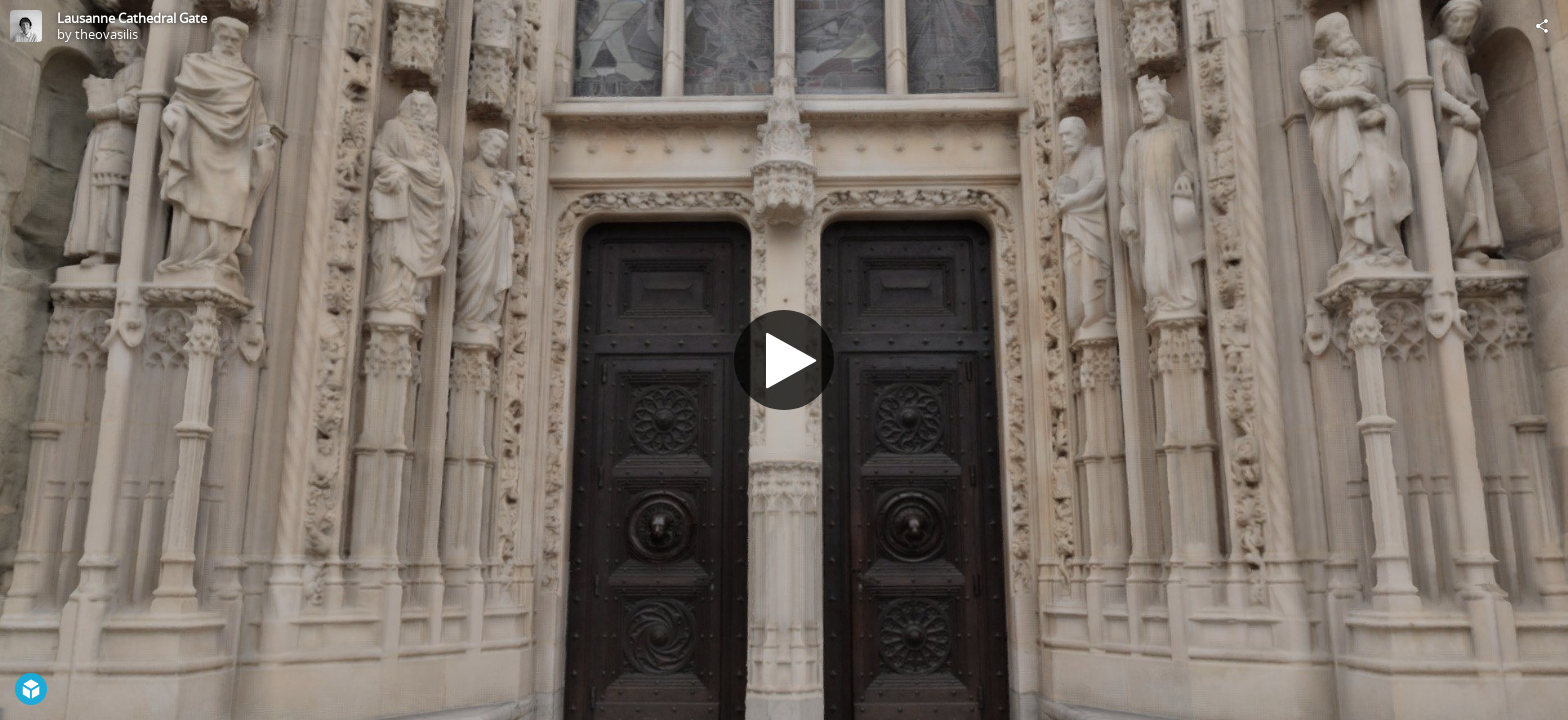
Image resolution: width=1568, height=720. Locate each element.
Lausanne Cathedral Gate (132, 18)
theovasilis (106, 34)
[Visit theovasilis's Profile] (26, 26)
